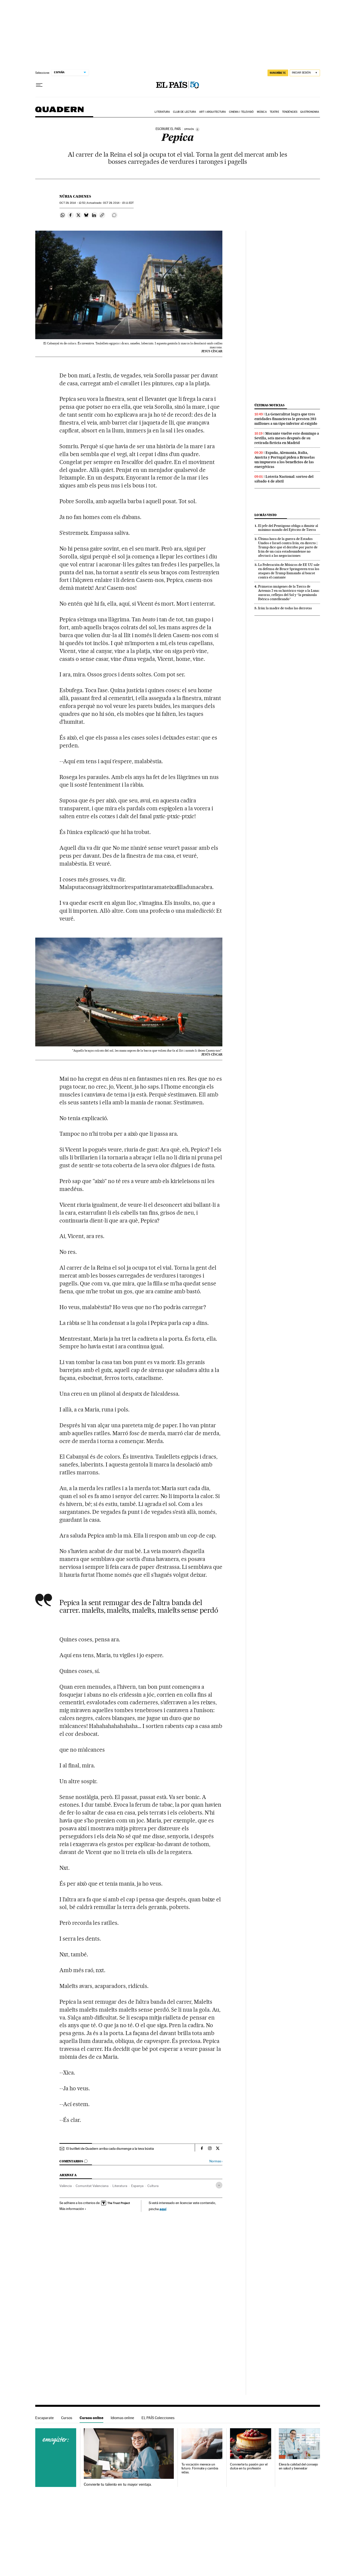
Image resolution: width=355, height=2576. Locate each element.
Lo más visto (265, 515)
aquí (163, 2209)
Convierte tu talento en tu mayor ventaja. (118, 2484)
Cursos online (91, 2418)
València (65, 2186)
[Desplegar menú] (39, 85)
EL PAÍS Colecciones (158, 2418)
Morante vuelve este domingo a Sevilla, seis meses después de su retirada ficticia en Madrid (286, 438)
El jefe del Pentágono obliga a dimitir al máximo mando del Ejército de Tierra (288, 528)
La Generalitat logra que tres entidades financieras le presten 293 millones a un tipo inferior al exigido (285, 419)
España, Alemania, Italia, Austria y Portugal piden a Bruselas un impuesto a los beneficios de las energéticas (284, 459)
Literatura (162, 111)
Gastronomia (309, 111)
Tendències (289, 111)
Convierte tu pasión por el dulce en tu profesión (248, 2466)
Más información (72, 2209)
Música (262, 111)
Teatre (274, 111)
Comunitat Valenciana (92, 2186)
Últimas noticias (269, 405)
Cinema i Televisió (241, 111)
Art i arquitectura (212, 111)
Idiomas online (122, 2418)
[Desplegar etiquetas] (219, 2185)
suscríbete (278, 72)
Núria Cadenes (75, 196)
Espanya (137, 2186)
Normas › (215, 2161)
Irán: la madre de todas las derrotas (285, 608)
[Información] (197, 129)
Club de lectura (184, 111)
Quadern (59, 112)
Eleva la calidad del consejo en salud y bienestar (298, 2466)
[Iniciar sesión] (305, 73)
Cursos (66, 2418)
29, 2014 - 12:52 (72, 202)
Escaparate (44, 2418)
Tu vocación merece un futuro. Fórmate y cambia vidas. (199, 2468)
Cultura (153, 2186)
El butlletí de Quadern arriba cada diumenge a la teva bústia (110, 2148)
